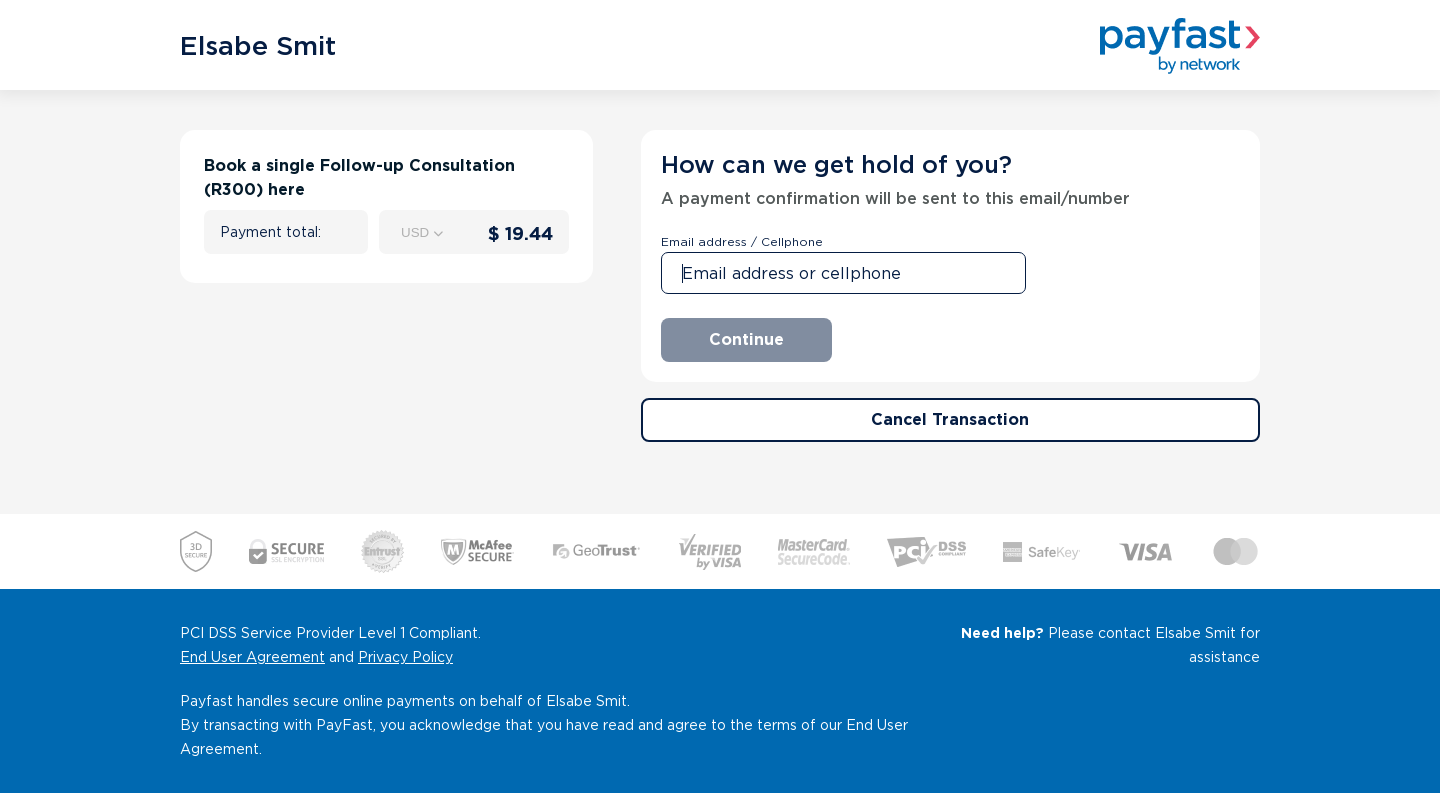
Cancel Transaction (950, 419)
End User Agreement (252, 657)
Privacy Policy (405, 657)
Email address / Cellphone (742, 241)
